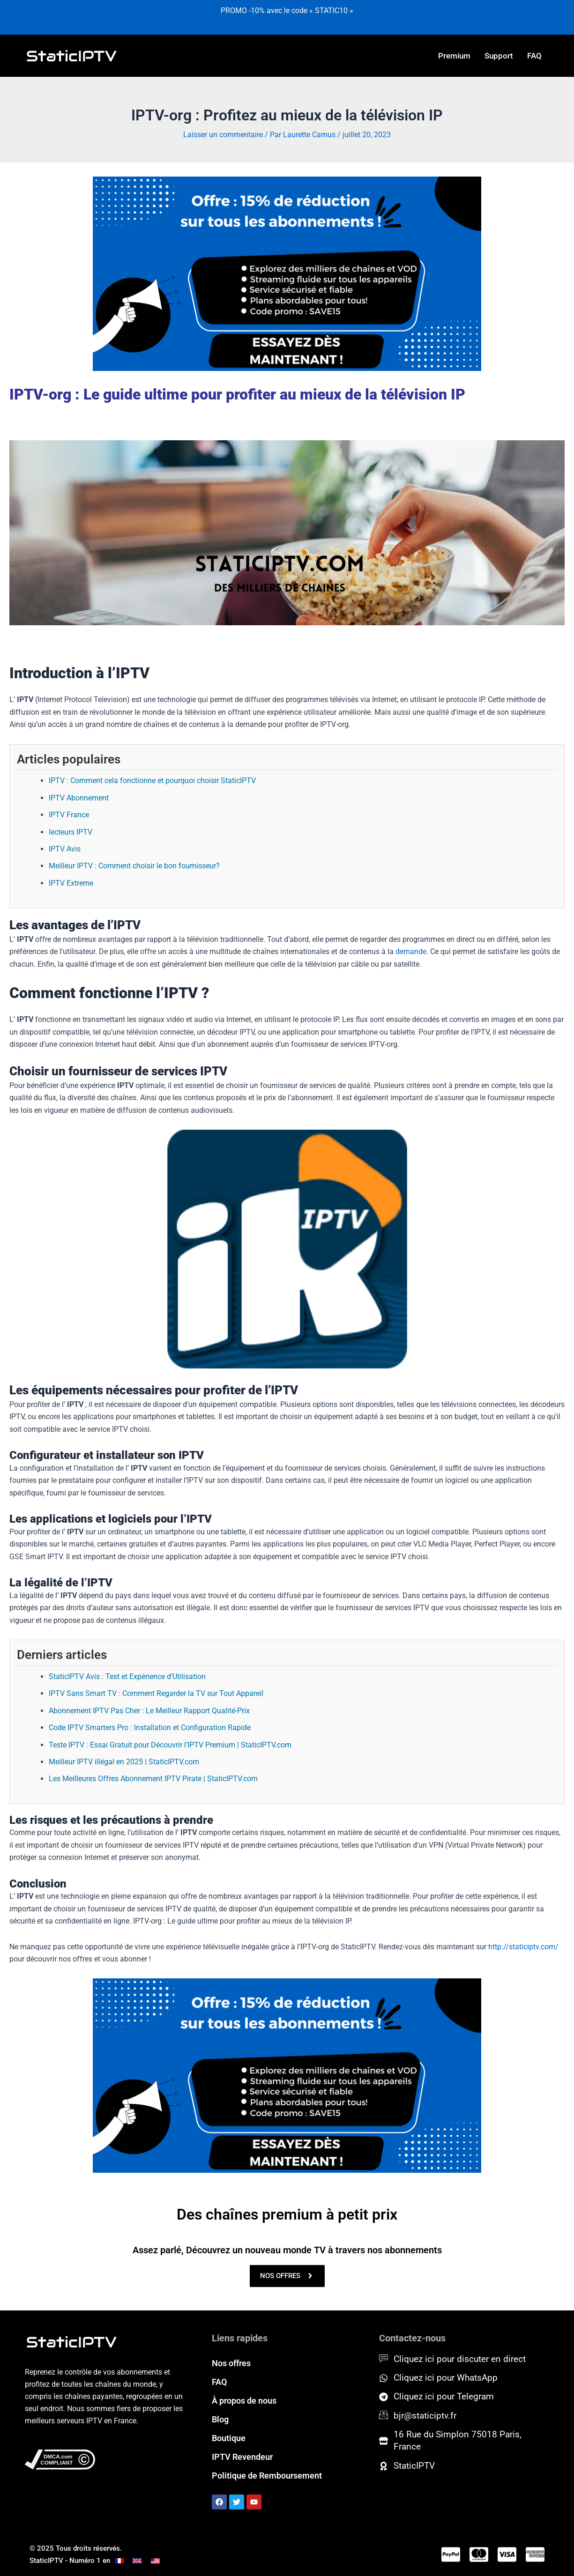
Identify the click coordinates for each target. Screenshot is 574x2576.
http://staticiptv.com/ (523, 1946)
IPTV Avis (65, 848)
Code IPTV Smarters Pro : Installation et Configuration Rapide (150, 1727)
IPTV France (69, 814)
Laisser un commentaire (223, 134)
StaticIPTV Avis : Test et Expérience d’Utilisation (127, 1676)
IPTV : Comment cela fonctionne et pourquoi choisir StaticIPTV (152, 780)
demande (410, 951)
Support (499, 55)
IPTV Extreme (71, 883)
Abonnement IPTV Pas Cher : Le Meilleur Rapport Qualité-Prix (149, 1710)
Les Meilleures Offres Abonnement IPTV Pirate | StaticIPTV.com (153, 1778)
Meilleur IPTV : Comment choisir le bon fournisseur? (134, 865)
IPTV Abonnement (79, 797)
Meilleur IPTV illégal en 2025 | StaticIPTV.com (124, 1761)
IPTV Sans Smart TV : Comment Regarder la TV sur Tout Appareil (156, 1693)
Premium (454, 55)
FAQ (534, 55)
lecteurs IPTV (70, 832)
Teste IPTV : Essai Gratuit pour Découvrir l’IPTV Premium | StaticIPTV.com (170, 1744)
